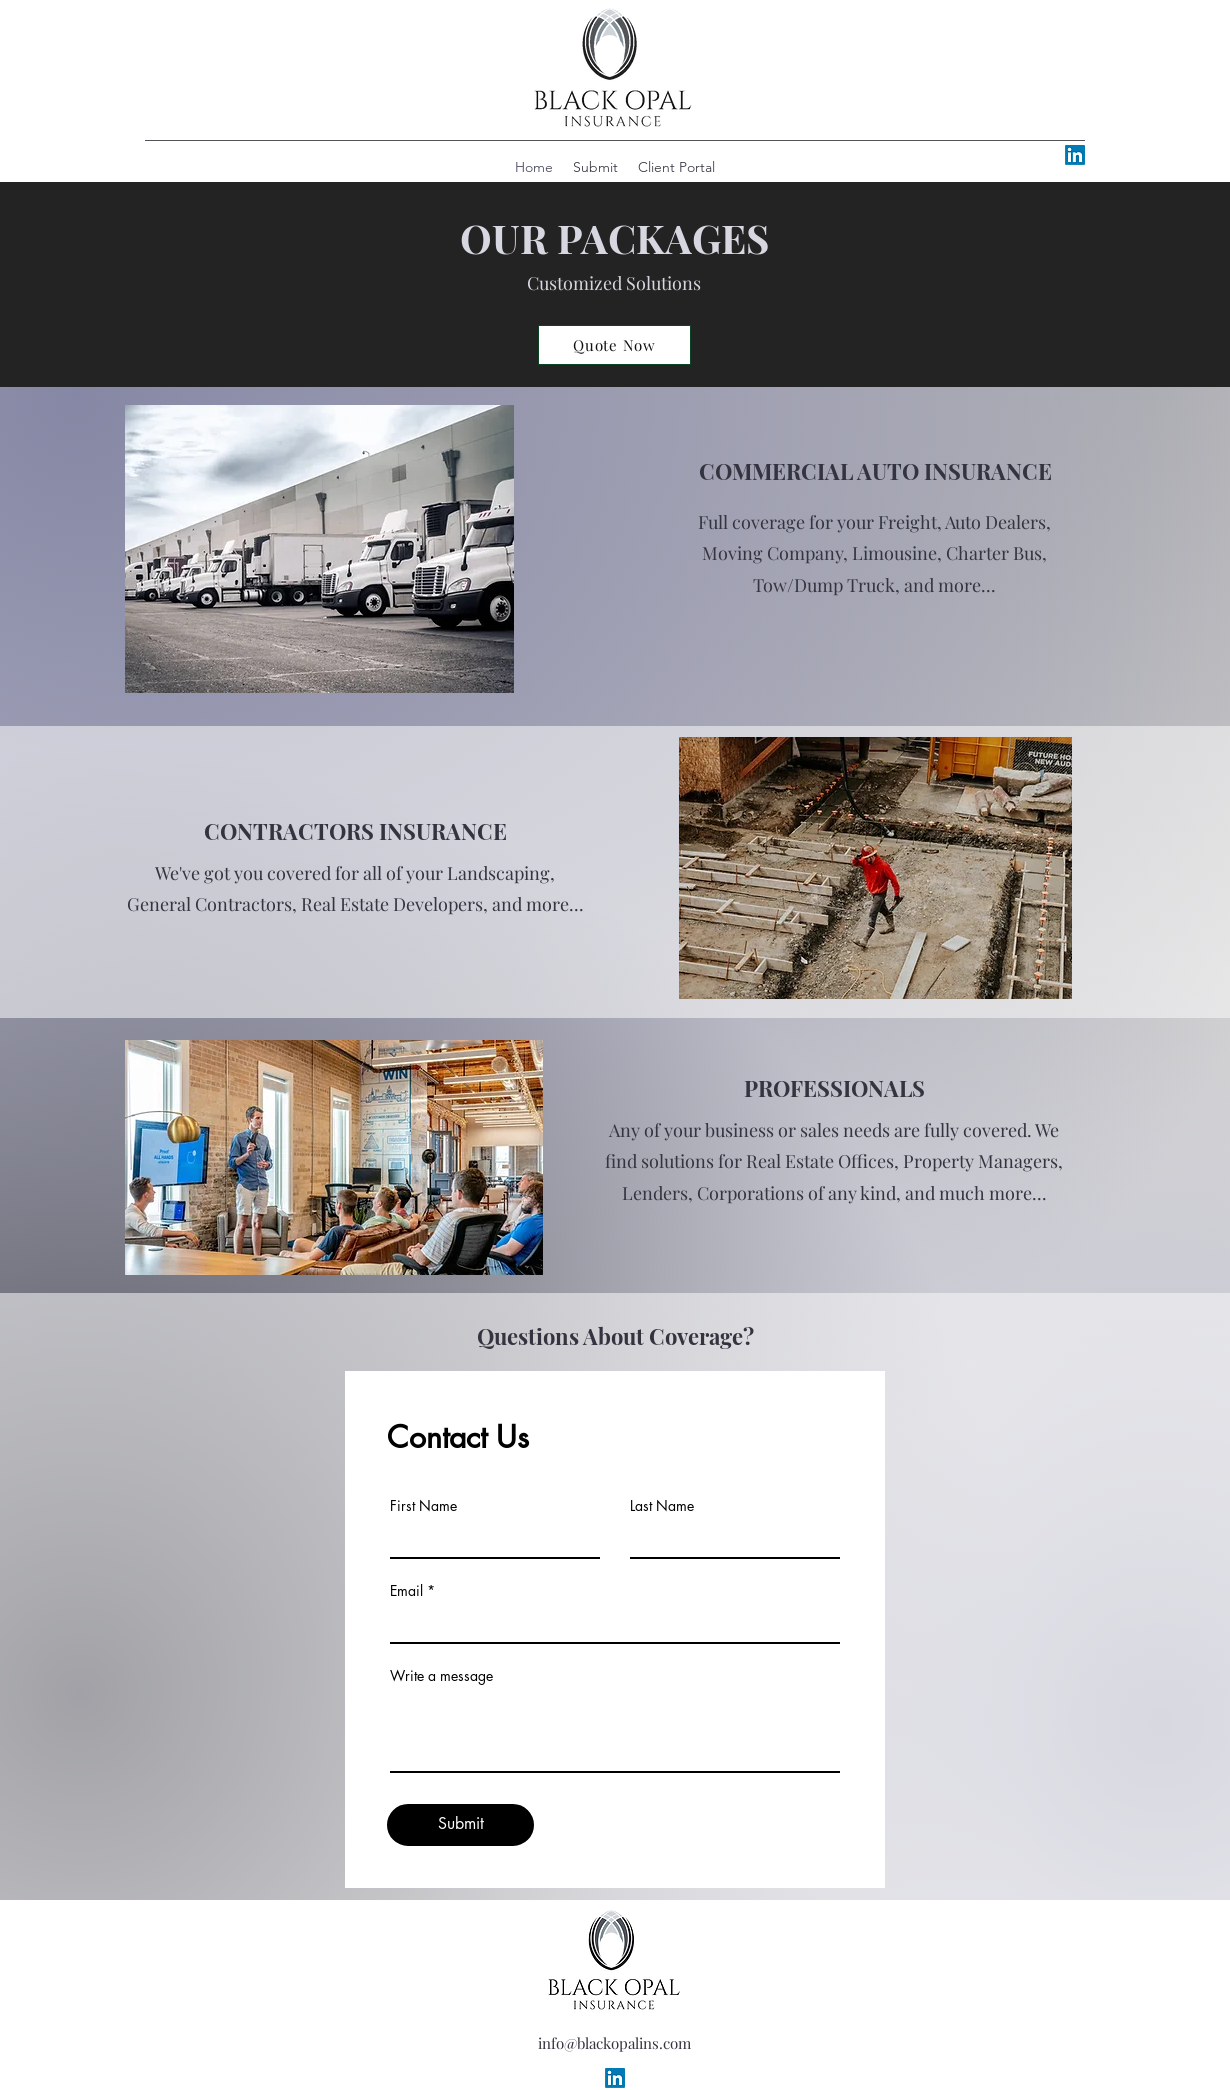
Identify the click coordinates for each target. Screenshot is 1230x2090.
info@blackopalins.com (614, 2043)
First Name (423, 1506)
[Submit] (460, 1825)
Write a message (441, 1676)
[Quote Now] (614, 345)
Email (406, 1591)
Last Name (662, 1506)
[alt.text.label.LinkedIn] (1075, 155)
